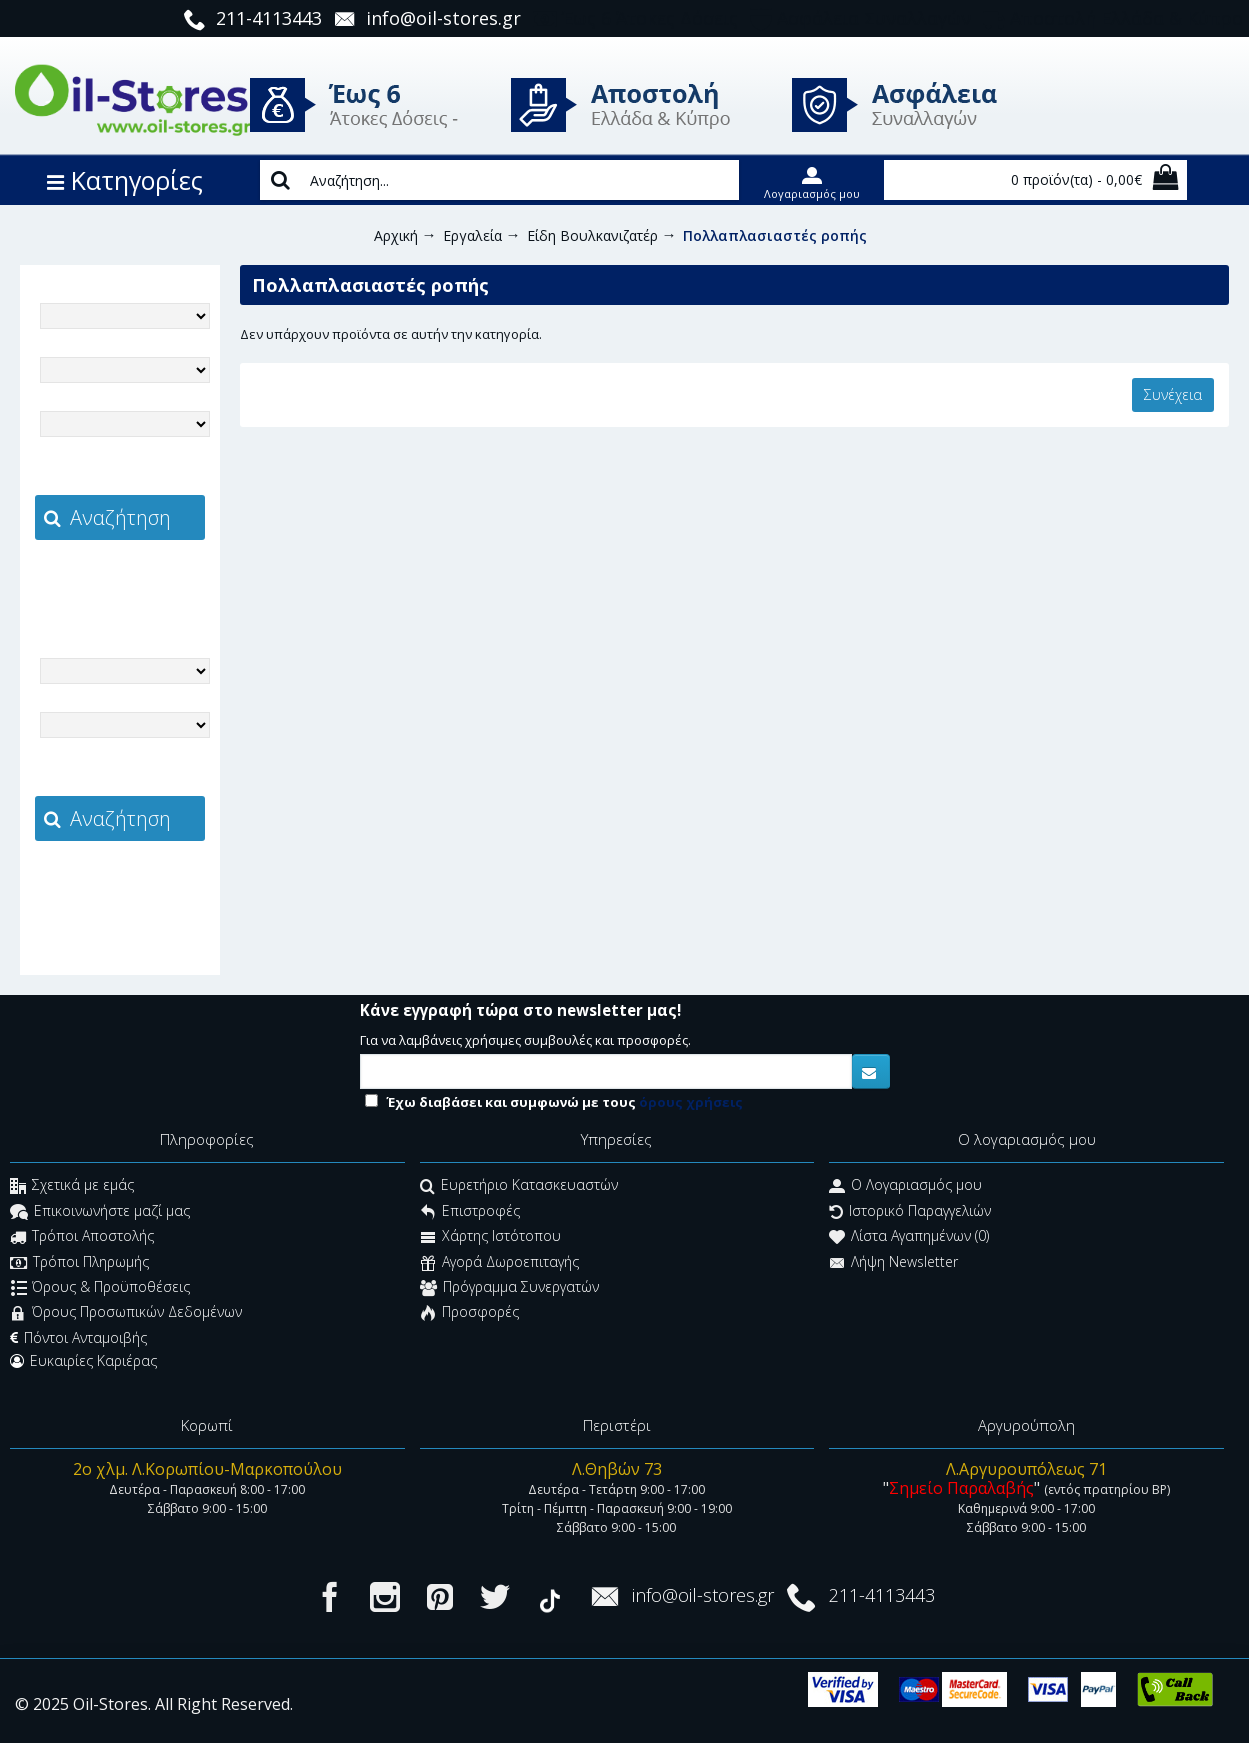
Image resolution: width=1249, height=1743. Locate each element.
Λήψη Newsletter (893, 1263)
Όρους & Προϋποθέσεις (100, 1288)
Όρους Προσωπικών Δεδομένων (126, 1314)
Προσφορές (469, 1314)
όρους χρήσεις (691, 1102)
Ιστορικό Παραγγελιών (910, 1212)
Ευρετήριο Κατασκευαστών (519, 1187)
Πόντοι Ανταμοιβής (78, 1338)
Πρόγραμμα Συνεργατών (509, 1288)
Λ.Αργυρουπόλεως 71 (1026, 1469)
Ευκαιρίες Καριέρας (83, 1361)
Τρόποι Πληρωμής (79, 1263)
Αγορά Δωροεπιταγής (499, 1263)
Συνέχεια (1173, 394)
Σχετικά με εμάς (72, 1187)
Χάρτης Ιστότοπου (490, 1238)
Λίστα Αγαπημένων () (909, 1238)
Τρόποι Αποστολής (82, 1238)
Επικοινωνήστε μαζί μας (100, 1212)
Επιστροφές (470, 1212)
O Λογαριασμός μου (905, 1187)
